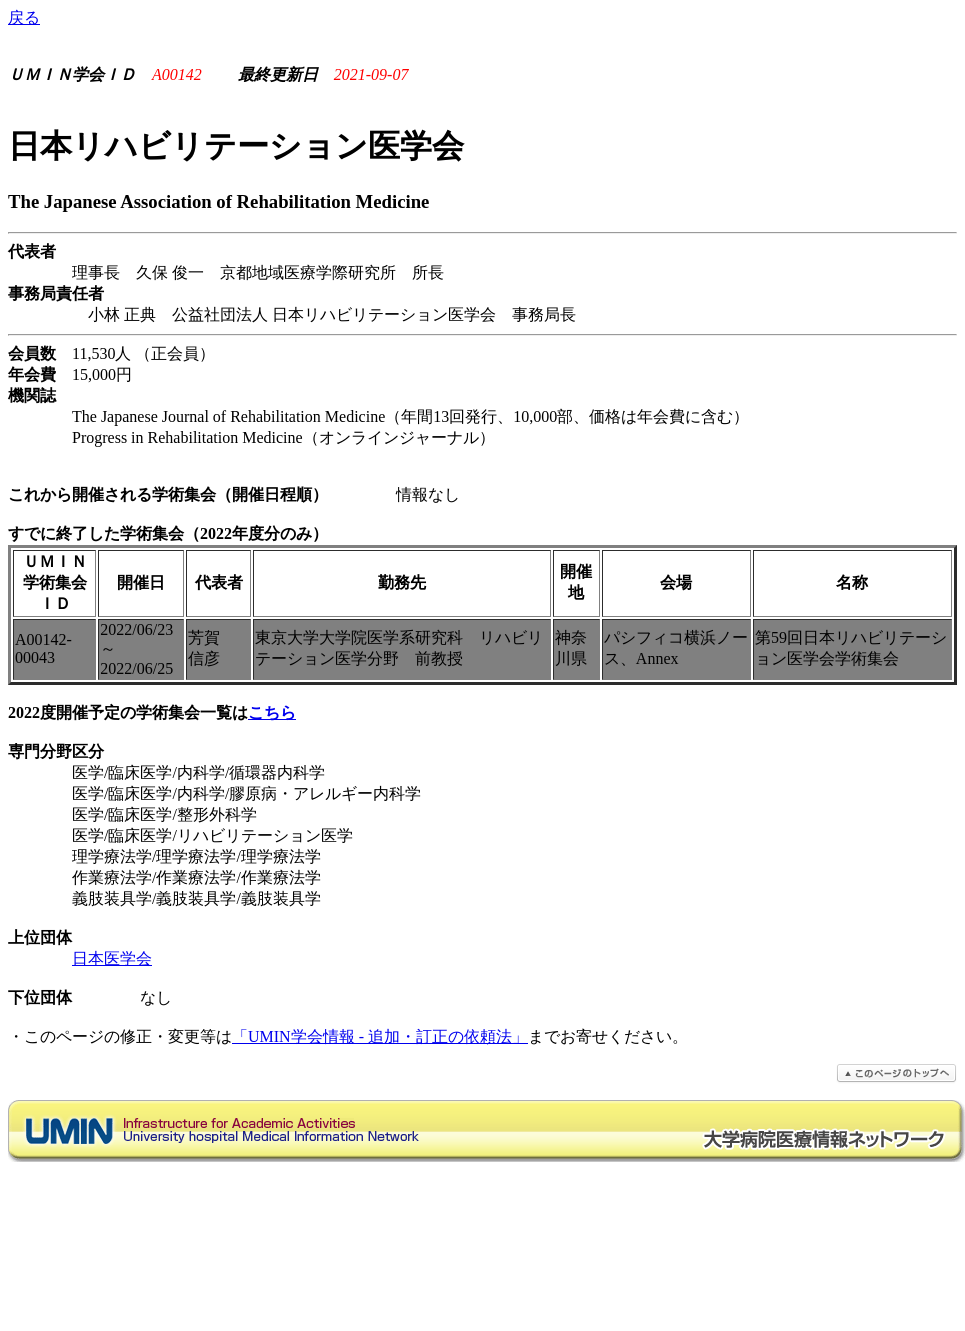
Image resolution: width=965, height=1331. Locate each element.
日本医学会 (112, 958)
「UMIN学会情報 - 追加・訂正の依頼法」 (380, 1036)
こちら (272, 712)
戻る (24, 17)
